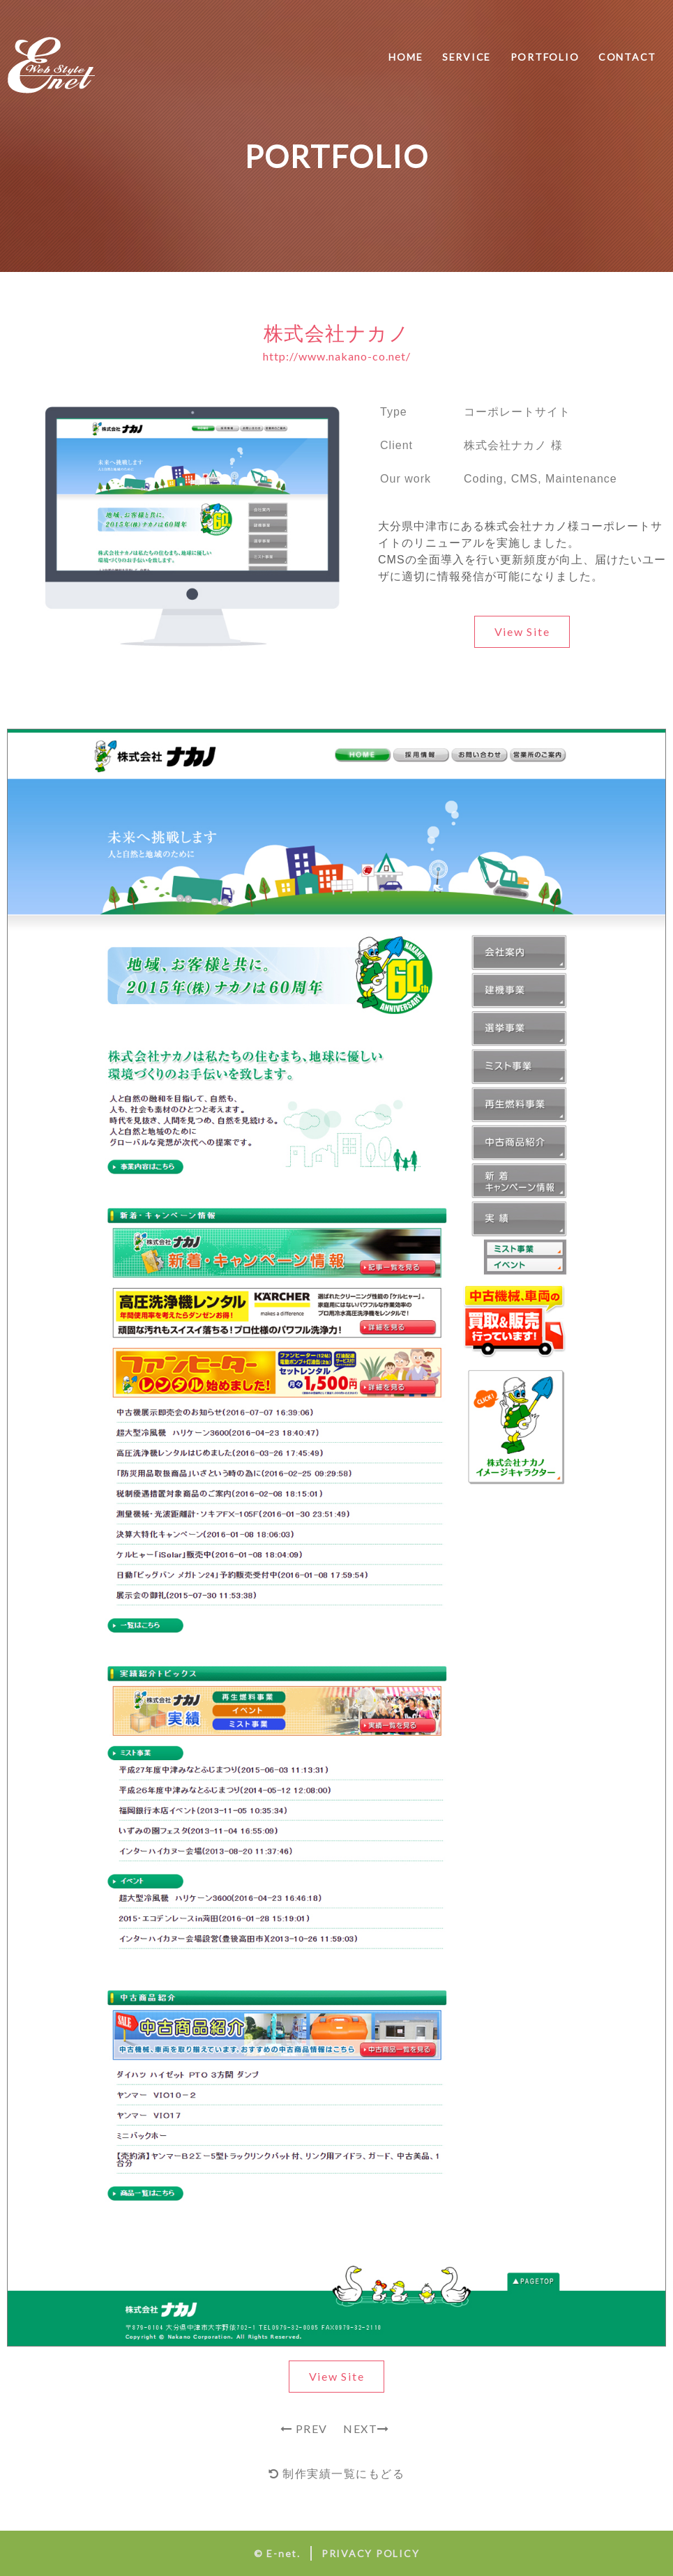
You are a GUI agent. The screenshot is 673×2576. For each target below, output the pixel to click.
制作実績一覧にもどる (336, 2473)
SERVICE (466, 57)
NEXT (368, 2428)
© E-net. (277, 2553)
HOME (405, 57)
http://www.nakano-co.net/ (337, 356)
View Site (522, 631)
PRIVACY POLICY (371, 2553)
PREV (304, 2428)
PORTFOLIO (545, 57)
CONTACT (627, 57)
